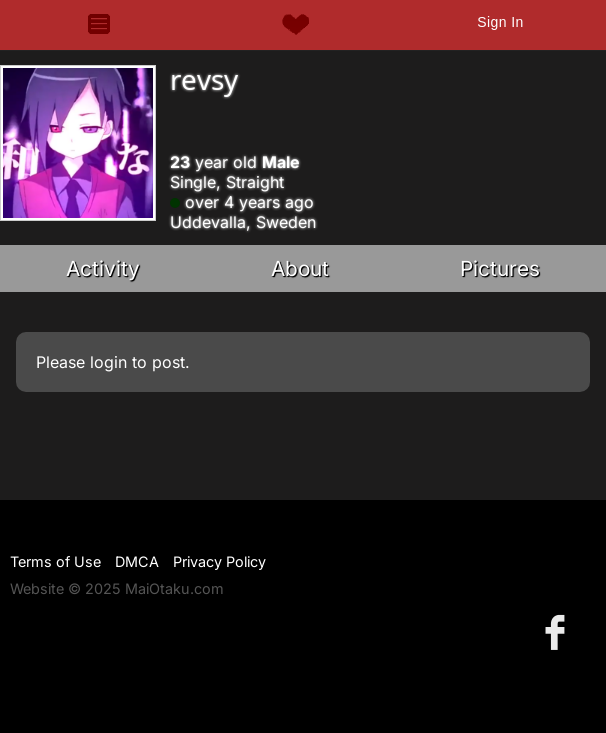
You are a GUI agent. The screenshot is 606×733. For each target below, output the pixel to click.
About (300, 268)
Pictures (500, 268)
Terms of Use (55, 561)
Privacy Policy (219, 561)
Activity (103, 268)
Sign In (500, 22)
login (108, 362)
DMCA (137, 561)
